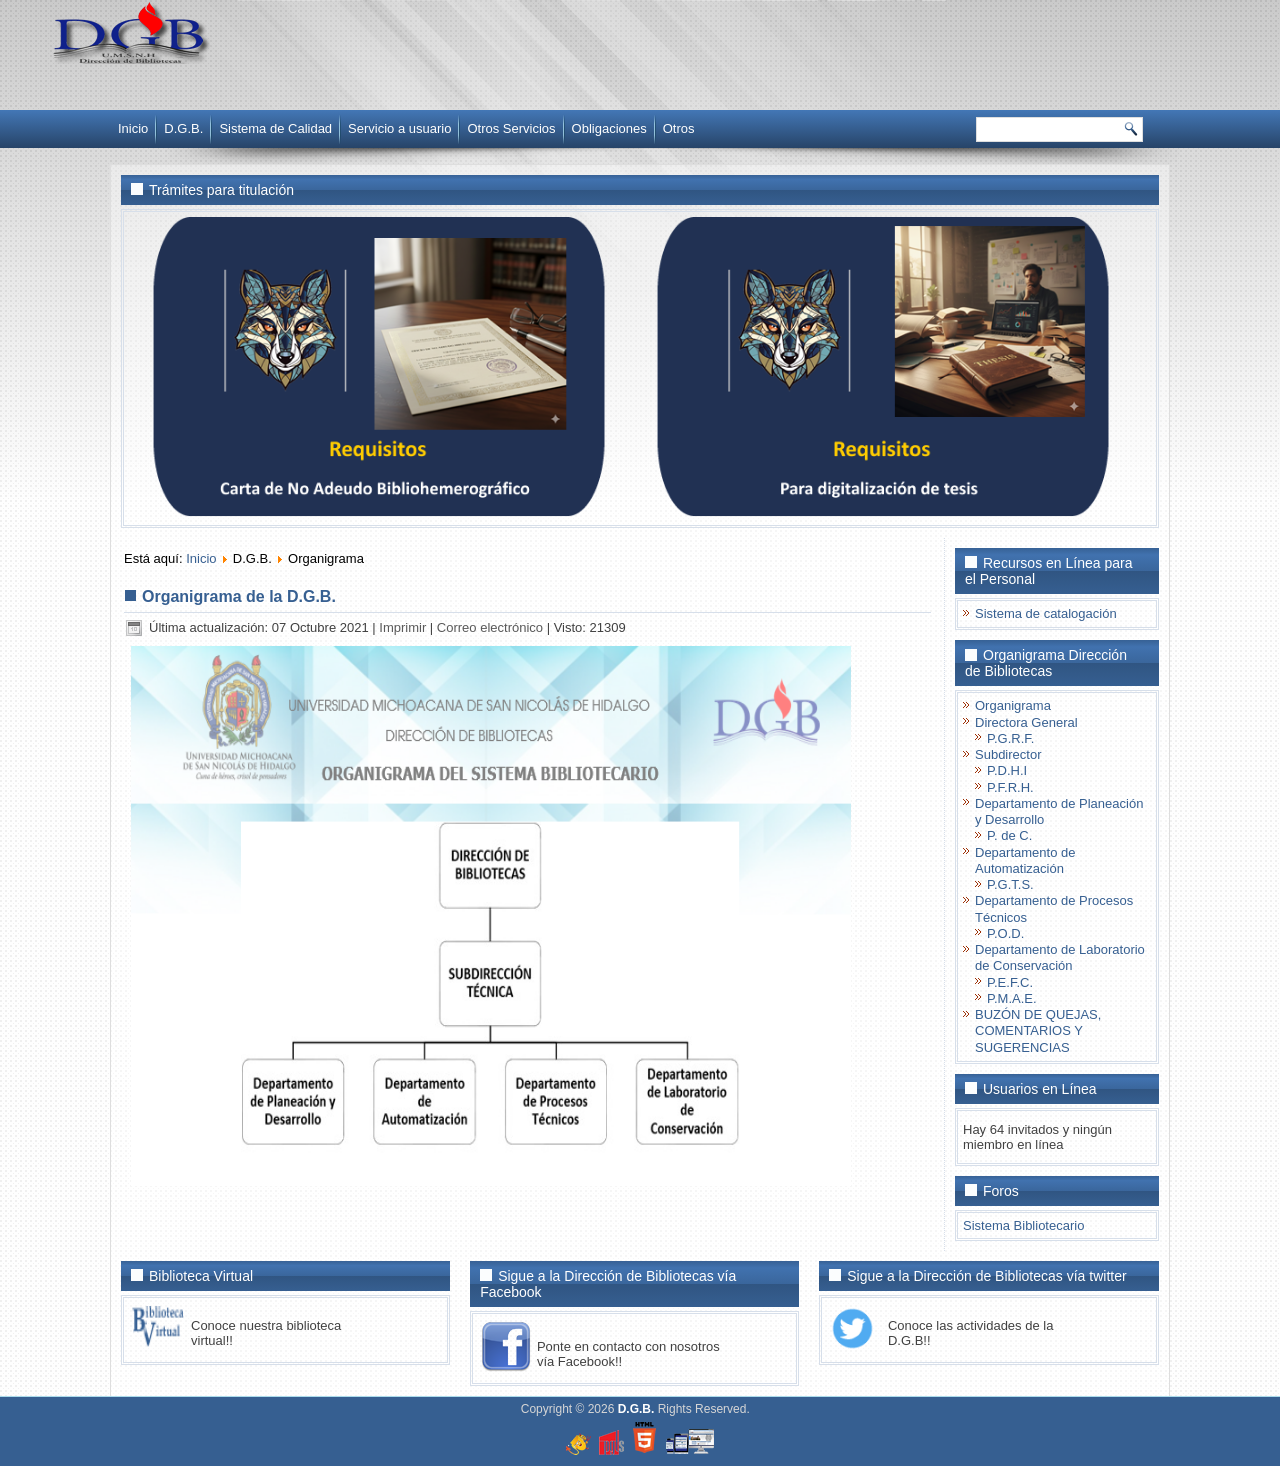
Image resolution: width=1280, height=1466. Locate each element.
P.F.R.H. (1010, 787)
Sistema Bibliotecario (1023, 1225)
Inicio (133, 128)
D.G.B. (183, 128)
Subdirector (1008, 754)
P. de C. (1009, 835)
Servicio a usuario (399, 128)
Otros (679, 128)
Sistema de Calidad (275, 128)
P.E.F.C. (1010, 982)
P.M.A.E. (1012, 998)
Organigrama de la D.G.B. (239, 596)
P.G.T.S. (1010, 884)
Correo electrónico (492, 627)
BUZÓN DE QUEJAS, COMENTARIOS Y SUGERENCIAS (1038, 1031)
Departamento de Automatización (1025, 860)
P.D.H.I (1007, 770)
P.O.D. (1005, 933)
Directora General (1026, 722)
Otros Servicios (511, 128)
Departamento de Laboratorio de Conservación (1060, 957)
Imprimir (404, 627)
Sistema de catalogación (1046, 613)
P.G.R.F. (1010, 738)
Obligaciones (609, 128)
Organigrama (1013, 705)
